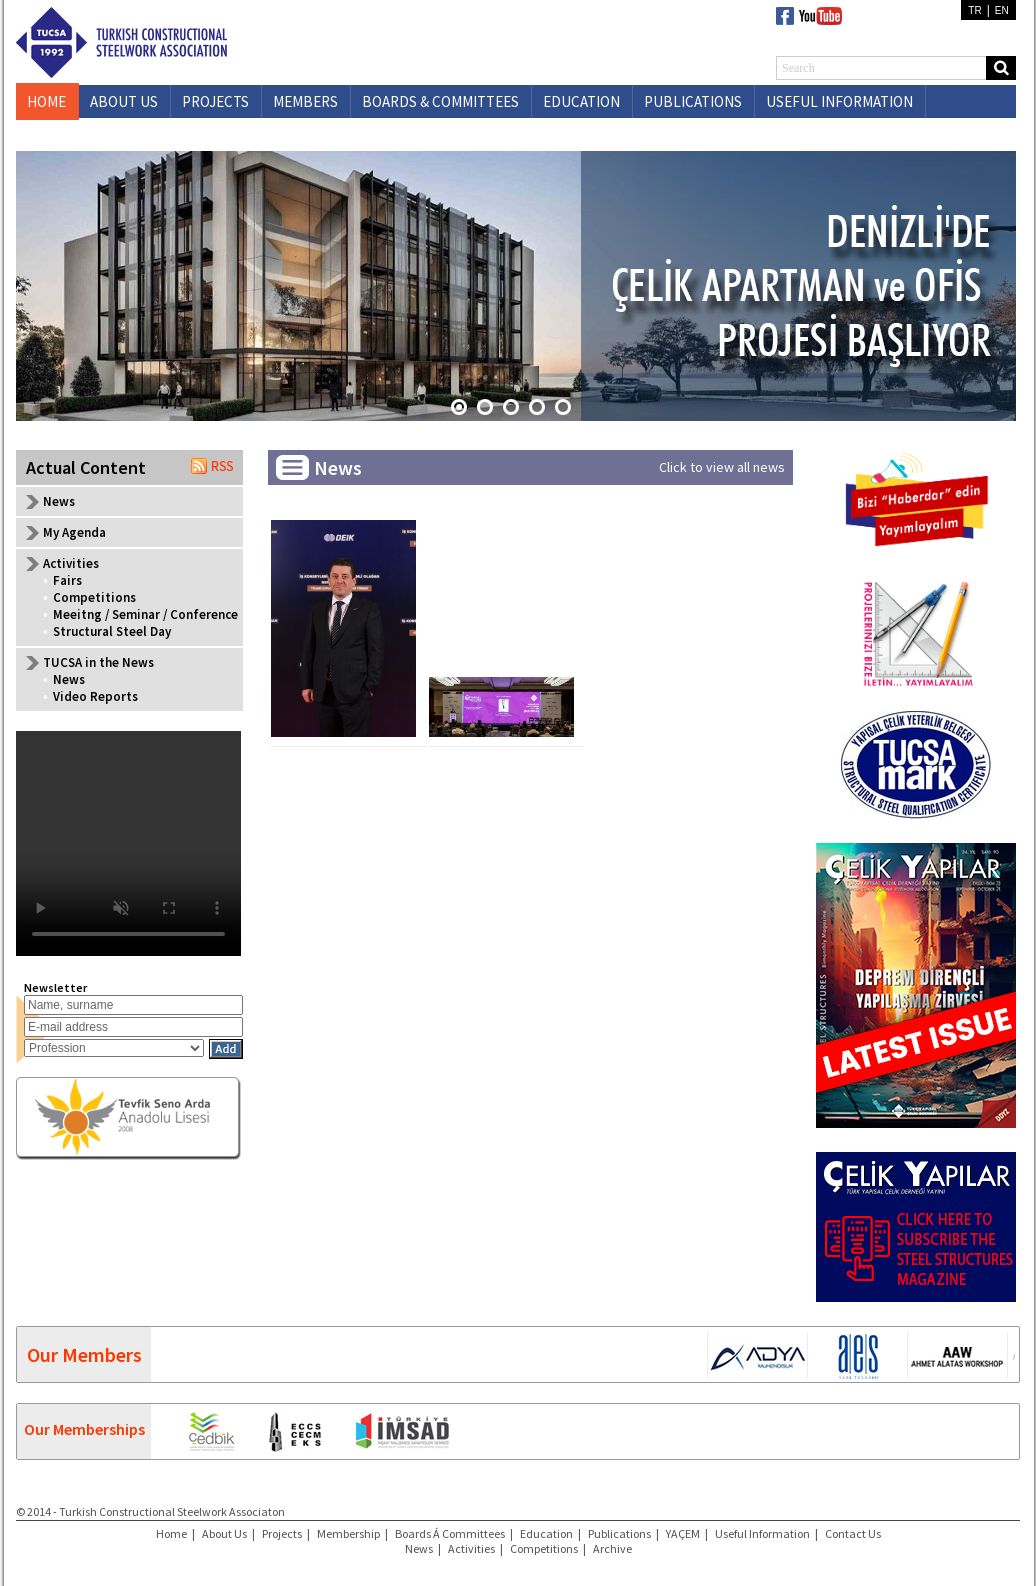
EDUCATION (581, 101)
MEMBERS (305, 101)
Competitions (94, 597)
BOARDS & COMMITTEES (440, 101)
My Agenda (74, 532)
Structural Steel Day (112, 631)
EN (1002, 10)
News (59, 501)
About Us (224, 1533)
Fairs (67, 580)
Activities (471, 1548)
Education (546, 1533)
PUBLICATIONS (693, 101)
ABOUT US (124, 101)
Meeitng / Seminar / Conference (145, 614)
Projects (282, 1533)
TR (974, 10)
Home (171, 1533)
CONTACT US (132, 134)
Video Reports (95, 696)
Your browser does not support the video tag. (128, 843)
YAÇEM (683, 1533)
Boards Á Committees (450, 1533)
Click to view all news (722, 467)
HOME (46, 101)
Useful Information (762, 1533)
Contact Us (853, 1533)
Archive (612, 1548)
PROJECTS (215, 101)
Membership (348, 1533)
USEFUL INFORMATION (839, 101)
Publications (619, 1533)
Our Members (84, 1354)
